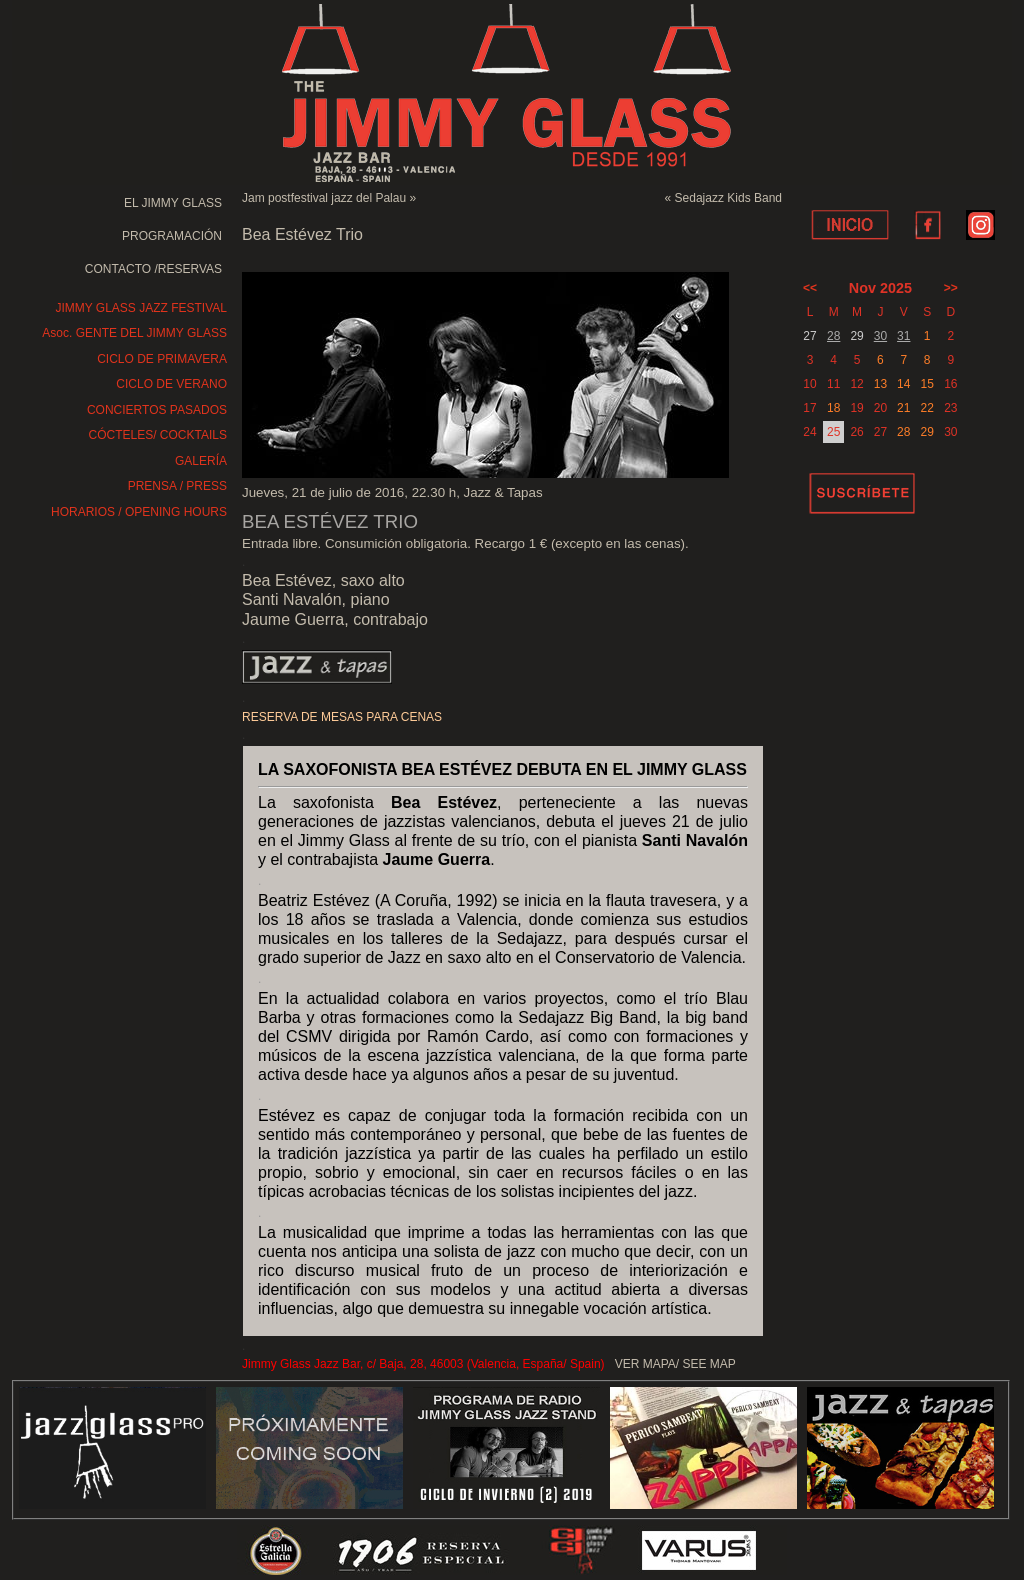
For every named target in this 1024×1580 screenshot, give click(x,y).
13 (880, 384)
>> (951, 288)
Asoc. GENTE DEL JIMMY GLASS (134, 333)
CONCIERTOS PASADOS (157, 410)
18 (833, 408)
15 (926, 384)
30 (880, 336)
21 (903, 408)
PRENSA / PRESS (177, 486)
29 (926, 432)
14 (903, 384)
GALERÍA (201, 461)
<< (810, 288)
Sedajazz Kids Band (728, 198)
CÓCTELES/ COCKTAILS (158, 435)
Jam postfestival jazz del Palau (324, 198)
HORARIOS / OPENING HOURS (139, 512)
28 (833, 336)
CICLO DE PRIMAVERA (162, 359)
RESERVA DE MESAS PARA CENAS (342, 717)
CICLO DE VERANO (171, 384)
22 (926, 408)
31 (903, 336)
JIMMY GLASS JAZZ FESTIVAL (141, 308)
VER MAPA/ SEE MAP (675, 1364)
